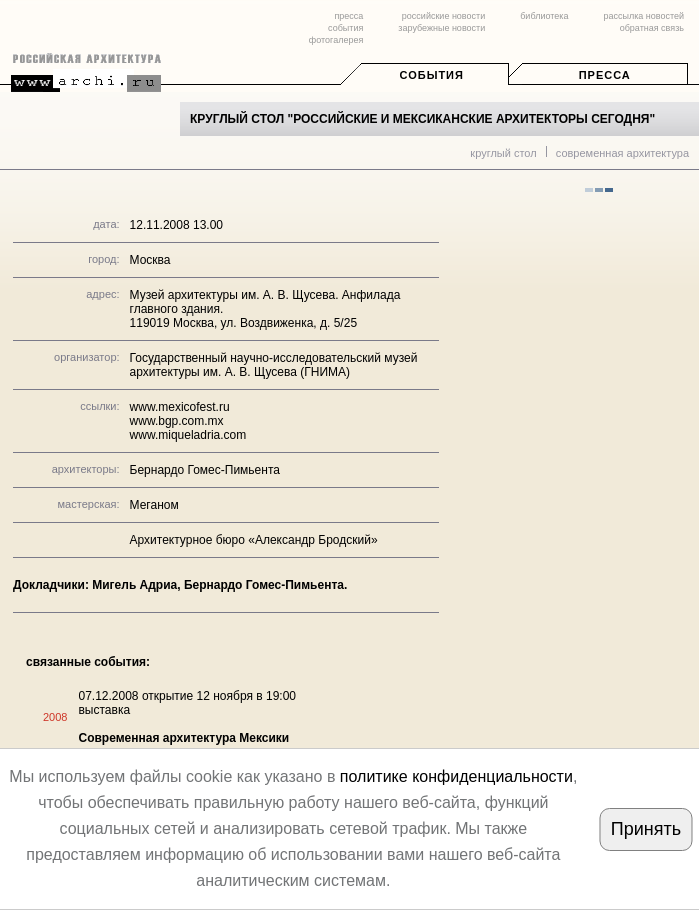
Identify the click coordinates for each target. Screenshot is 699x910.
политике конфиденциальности (456, 776)
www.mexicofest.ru (180, 407)
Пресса (605, 75)
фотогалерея (336, 40)
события (345, 28)
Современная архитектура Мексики (183, 738)
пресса (348, 16)
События (432, 75)
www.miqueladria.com (188, 435)
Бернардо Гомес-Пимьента (205, 470)
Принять (646, 829)
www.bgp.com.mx (177, 421)
